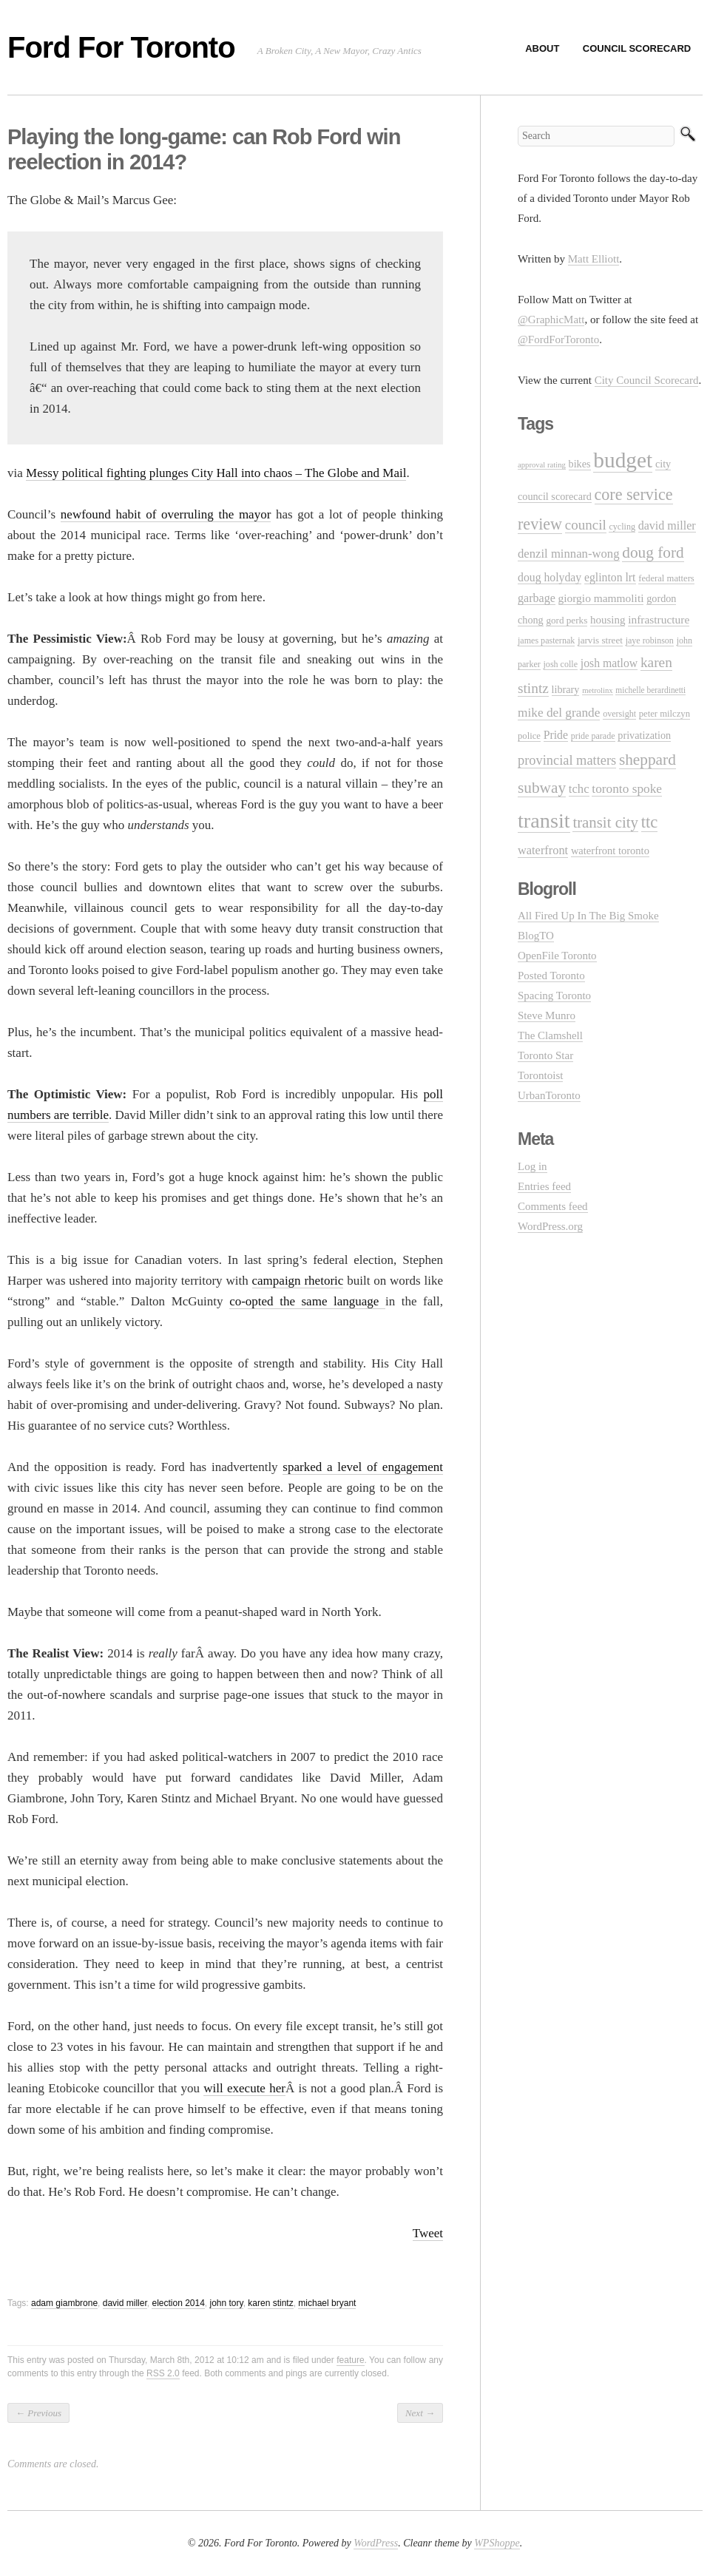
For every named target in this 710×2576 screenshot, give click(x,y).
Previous (38, 2412)
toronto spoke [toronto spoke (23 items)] (627, 789)
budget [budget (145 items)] (622, 460)
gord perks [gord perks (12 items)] (566, 620)
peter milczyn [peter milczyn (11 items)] (664, 714)
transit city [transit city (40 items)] (605, 822)
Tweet (428, 2233)
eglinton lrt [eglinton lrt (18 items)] (610, 577)
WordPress (376, 2543)
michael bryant (327, 2303)
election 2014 (178, 2303)
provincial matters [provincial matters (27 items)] (567, 760)
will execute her (244, 2088)
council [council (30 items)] (585, 525)
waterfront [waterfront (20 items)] (543, 850)
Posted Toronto (551, 975)
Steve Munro (546, 1015)
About (542, 48)
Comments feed (553, 1206)
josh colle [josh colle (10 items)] (561, 664)
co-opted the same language (307, 1301)
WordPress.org (550, 1226)
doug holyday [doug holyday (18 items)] (549, 577)
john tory (226, 2303)
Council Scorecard (637, 48)
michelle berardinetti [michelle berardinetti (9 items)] (650, 690)
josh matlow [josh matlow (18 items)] (609, 663)
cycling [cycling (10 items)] (622, 526)
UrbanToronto (549, 1095)
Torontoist (540, 1075)
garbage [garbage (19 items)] (536, 598)
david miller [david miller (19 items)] (667, 525)
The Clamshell (550, 1035)
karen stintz (270, 2303)
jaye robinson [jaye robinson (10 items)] (650, 640)
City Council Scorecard (647, 380)
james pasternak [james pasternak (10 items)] (546, 640)
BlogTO (536, 936)
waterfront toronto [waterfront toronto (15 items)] (610, 850)
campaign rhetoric (298, 1281)
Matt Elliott (594, 259)
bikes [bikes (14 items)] (580, 464)
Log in (532, 1166)
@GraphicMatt (551, 319)
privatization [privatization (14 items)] (644, 735)
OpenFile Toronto (557, 955)
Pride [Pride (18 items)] (556, 734)
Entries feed (544, 1186)
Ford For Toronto (121, 47)
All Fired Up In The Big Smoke (588, 916)
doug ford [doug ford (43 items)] (652, 552)
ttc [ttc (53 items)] (649, 822)
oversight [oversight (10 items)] (619, 714)
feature (350, 2360)
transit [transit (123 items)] (544, 820)
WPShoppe (496, 2543)
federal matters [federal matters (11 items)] (666, 578)
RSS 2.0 (163, 2373)
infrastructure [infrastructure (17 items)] (658, 619)
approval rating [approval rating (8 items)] (542, 465)
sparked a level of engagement (363, 1467)
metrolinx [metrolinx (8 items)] (597, 690)
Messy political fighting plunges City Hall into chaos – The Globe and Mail (216, 473)
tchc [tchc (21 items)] (579, 789)
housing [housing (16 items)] (607, 620)
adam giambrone (64, 2303)
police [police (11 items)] (529, 736)
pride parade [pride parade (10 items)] (593, 736)
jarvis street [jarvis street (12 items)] (600, 640)
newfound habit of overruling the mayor (166, 514)
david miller (125, 2303)
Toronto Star (545, 1055)
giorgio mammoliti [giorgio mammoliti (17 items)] (601, 598)
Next (420, 2412)
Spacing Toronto (554, 995)
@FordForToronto (558, 339)
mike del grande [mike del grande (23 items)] (559, 713)
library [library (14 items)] (566, 689)
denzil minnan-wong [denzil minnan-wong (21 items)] (569, 554)
